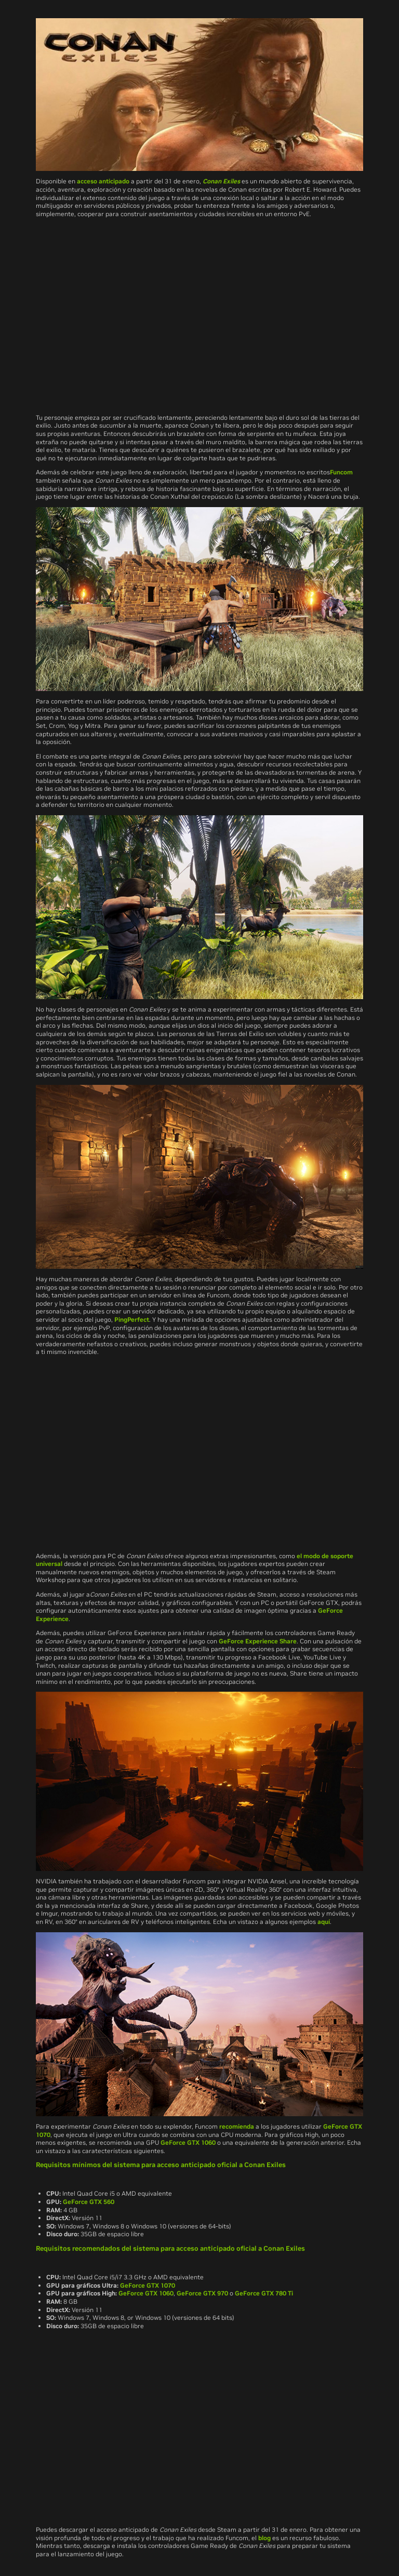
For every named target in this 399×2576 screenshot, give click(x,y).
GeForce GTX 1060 (188, 2142)
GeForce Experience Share (258, 1641)
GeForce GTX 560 (88, 2202)
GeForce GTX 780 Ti (264, 2293)
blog (264, 2538)
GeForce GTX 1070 (147, 2285)
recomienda (236, 2126)
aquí (323, 1922)
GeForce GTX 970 (202, 2293)
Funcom (341, 472)
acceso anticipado (103, 181)
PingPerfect (131, 1319)
